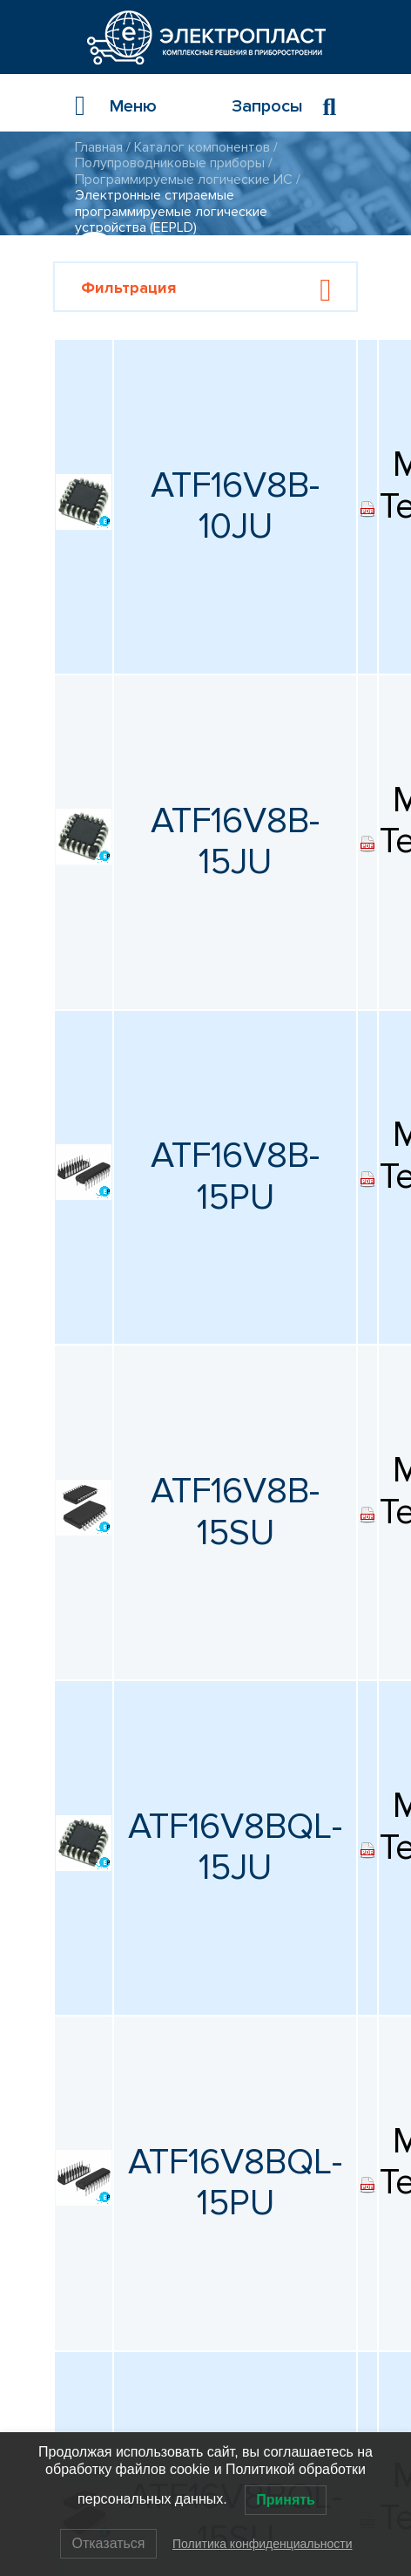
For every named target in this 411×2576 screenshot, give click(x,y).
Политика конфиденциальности (262, 2544)
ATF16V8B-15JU (235, 842)
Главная (99, 147)
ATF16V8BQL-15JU (235, 1847)
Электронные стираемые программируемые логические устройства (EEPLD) (171, 211)
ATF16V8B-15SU (235, 1512)
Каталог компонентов (202, 147)
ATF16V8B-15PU (235, 1176)
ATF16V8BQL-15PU (235, 2183)
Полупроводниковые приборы (170, 163)
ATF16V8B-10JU (235, 506)
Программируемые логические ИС (184, 179)
